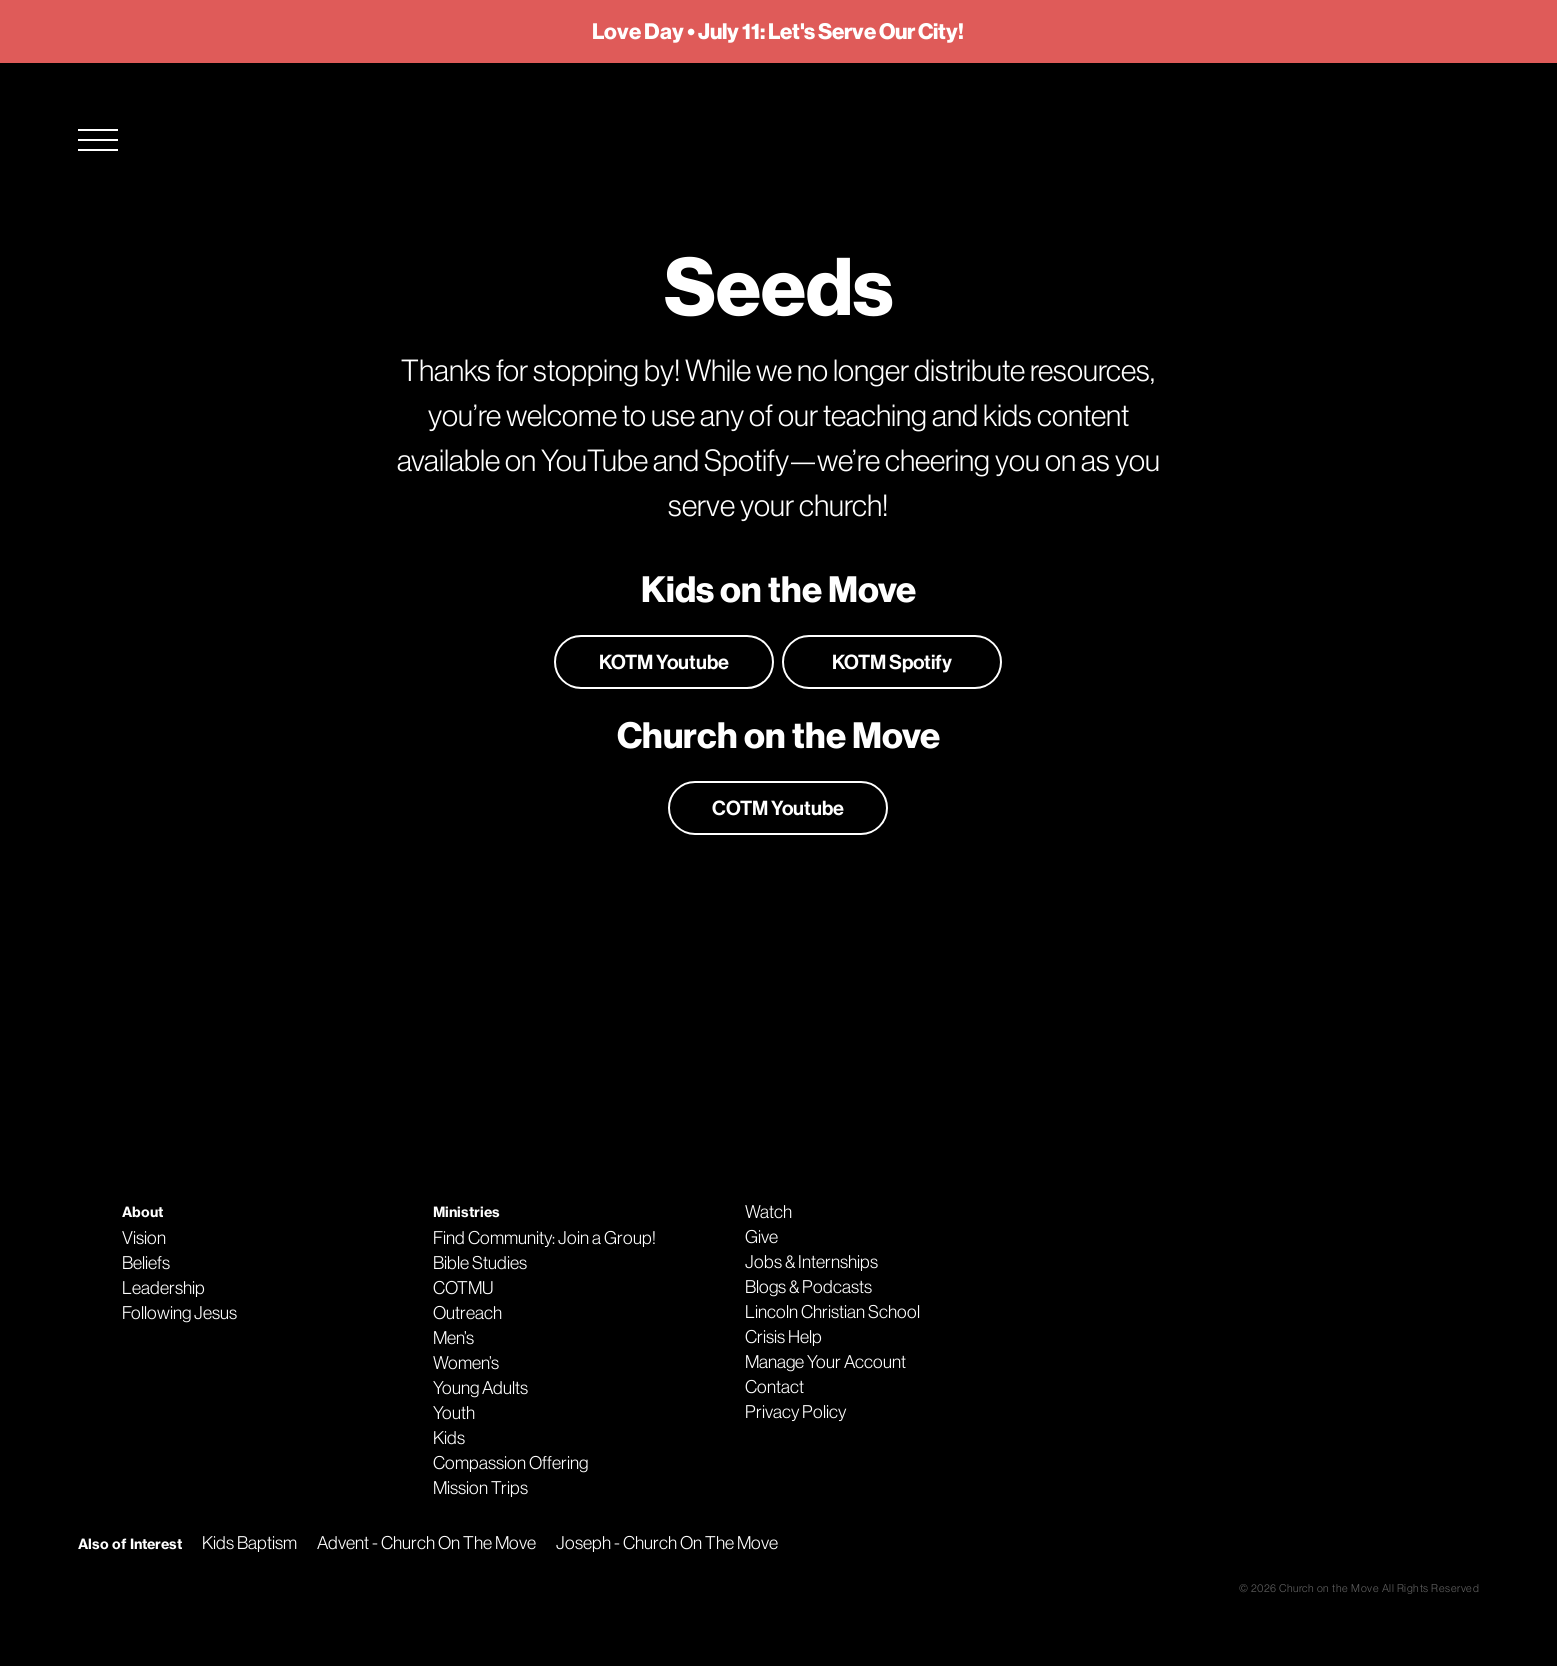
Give (761, 1237)
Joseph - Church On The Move (667, 1543)
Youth (454, 1413)
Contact (774, 1387)
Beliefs (146, 1263)
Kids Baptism (249, 1543)
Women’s (466, 1363)
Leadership (163, 1288)
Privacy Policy (795, 1412)
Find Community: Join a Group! (544, 1238)
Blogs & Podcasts (808, 1287)
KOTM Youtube (664, 662)
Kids (449, 1438)
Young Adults (480, 1388)
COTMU (463, 1288)
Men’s (453, 1338)
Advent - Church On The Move (426, 1543)
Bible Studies (480, 1263)
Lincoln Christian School (832, 1312)
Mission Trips (480, 1488)
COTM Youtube (778, 808)
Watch (768, 1212)
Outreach (467, 1313)
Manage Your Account (825, 1362)
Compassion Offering (510, 1463)
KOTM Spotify (892, 662)
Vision (144, 1238)
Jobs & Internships (811, 1262)
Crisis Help (783, 1337)
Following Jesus (179, 1313)
